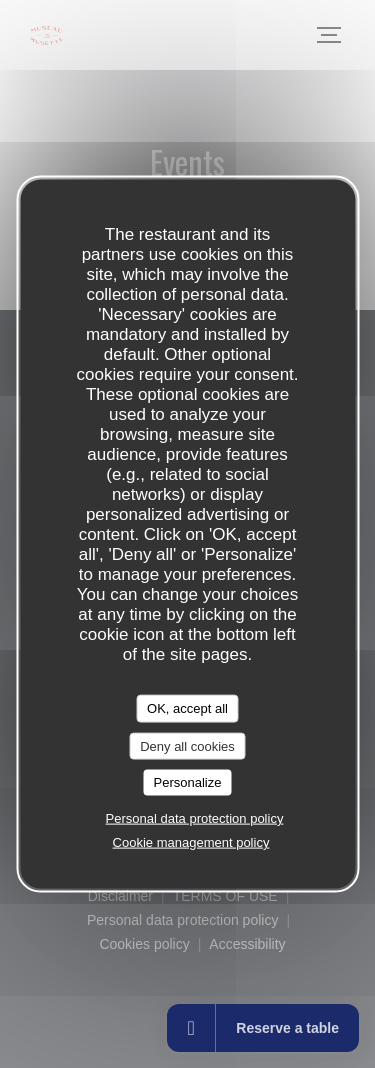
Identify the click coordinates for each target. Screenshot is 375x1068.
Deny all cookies (187, 745)
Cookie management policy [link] (191, 841)
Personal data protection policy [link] (195, 817)
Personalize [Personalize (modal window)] (188, 782)
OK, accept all (187, 708)
